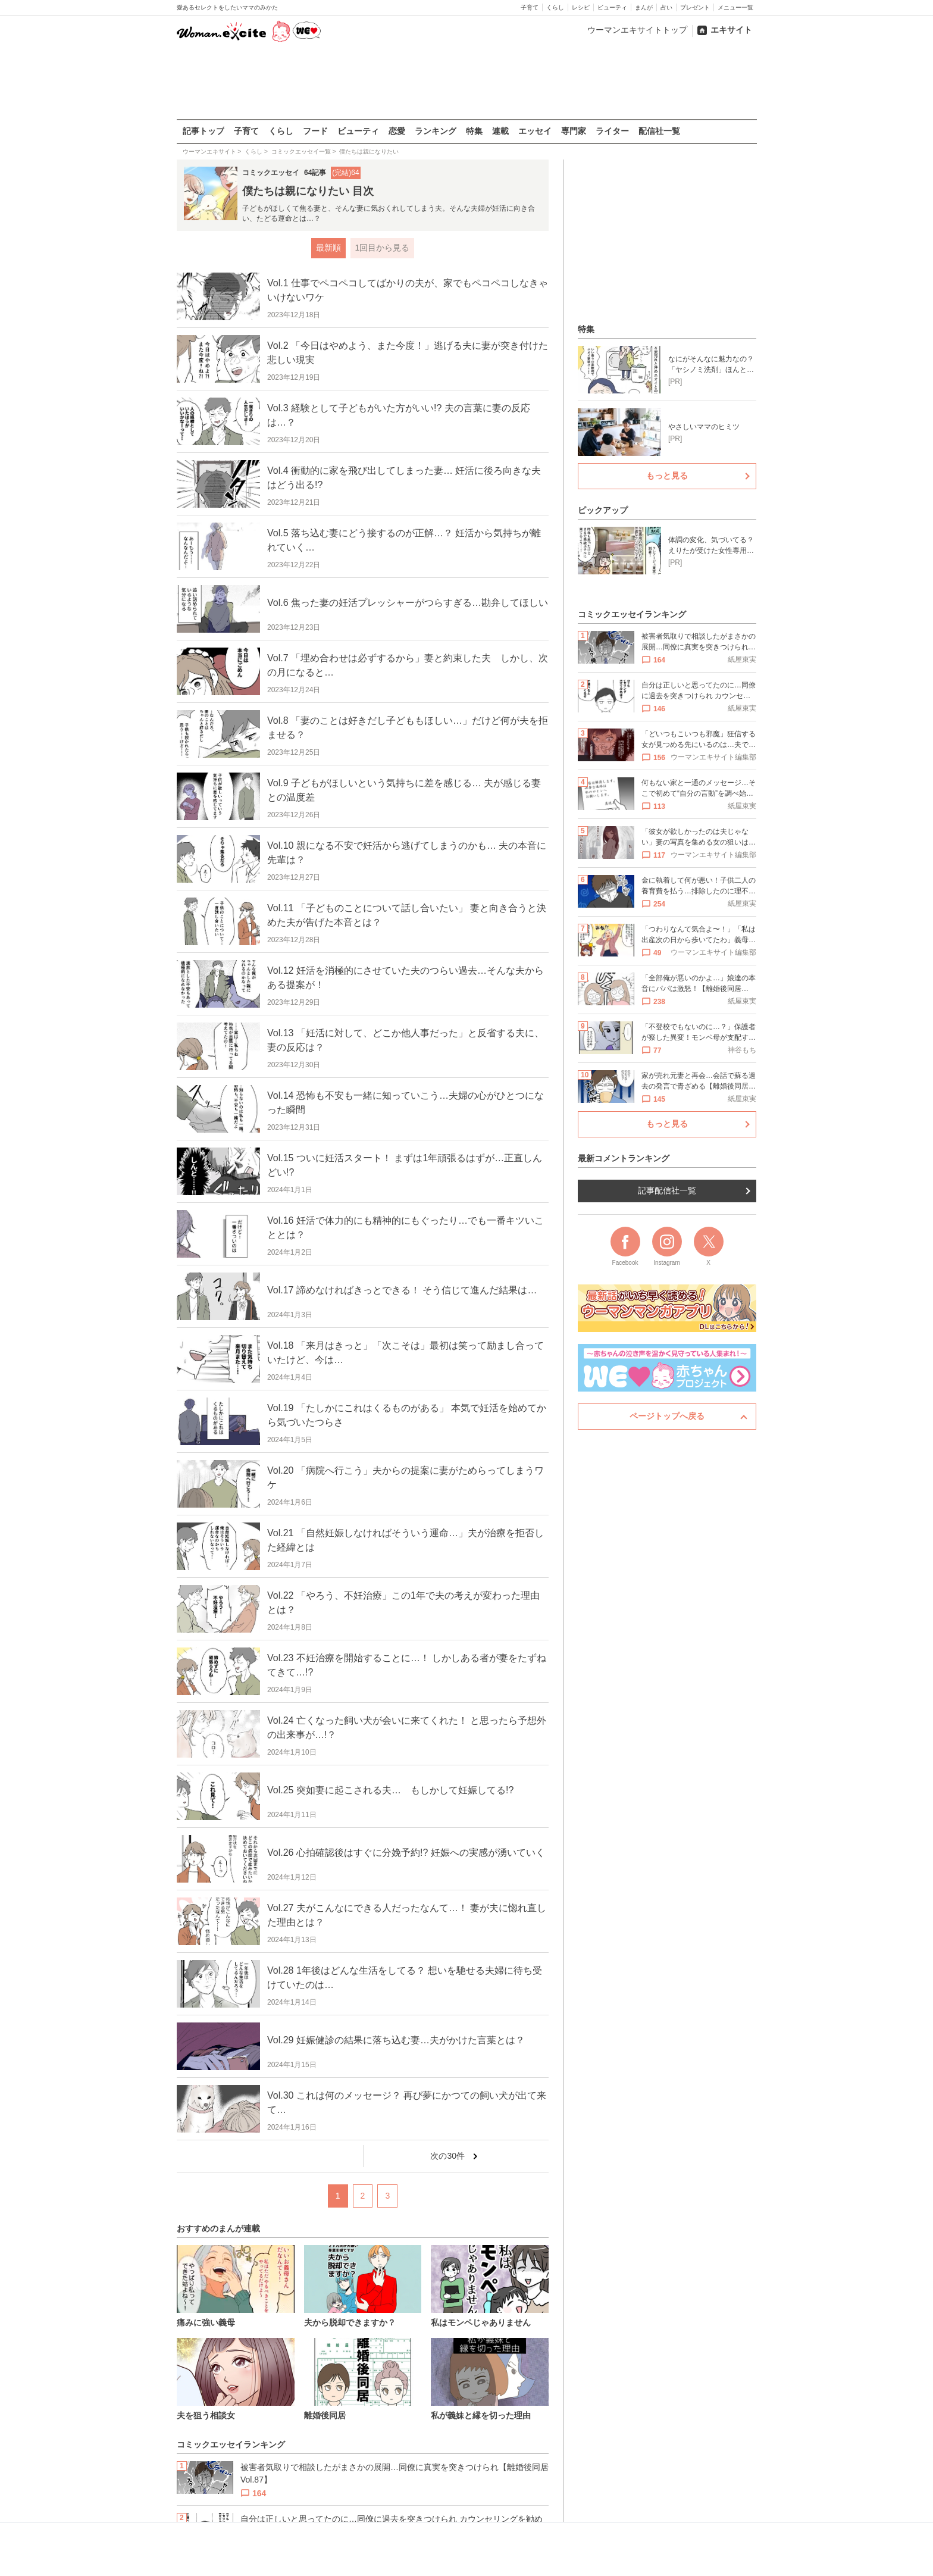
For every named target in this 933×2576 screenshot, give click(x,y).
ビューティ (612, 7)
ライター (612, 131)
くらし (555, 7)
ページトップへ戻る (667, 1416)
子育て (529, 7)
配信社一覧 (659, 131)
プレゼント (695, 7)
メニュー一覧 (735, 7)
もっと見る (667, 475)
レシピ (581, 7)
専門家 (573, 131)
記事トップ (203, 131)
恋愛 (397, 131)
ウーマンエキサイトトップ (637, 30)
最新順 (327, 247)
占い (666, 7)
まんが (644, 7)
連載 (500, 131)
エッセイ (535, 131)
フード (315, 131)
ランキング (435, 131)
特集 (474, 131)
